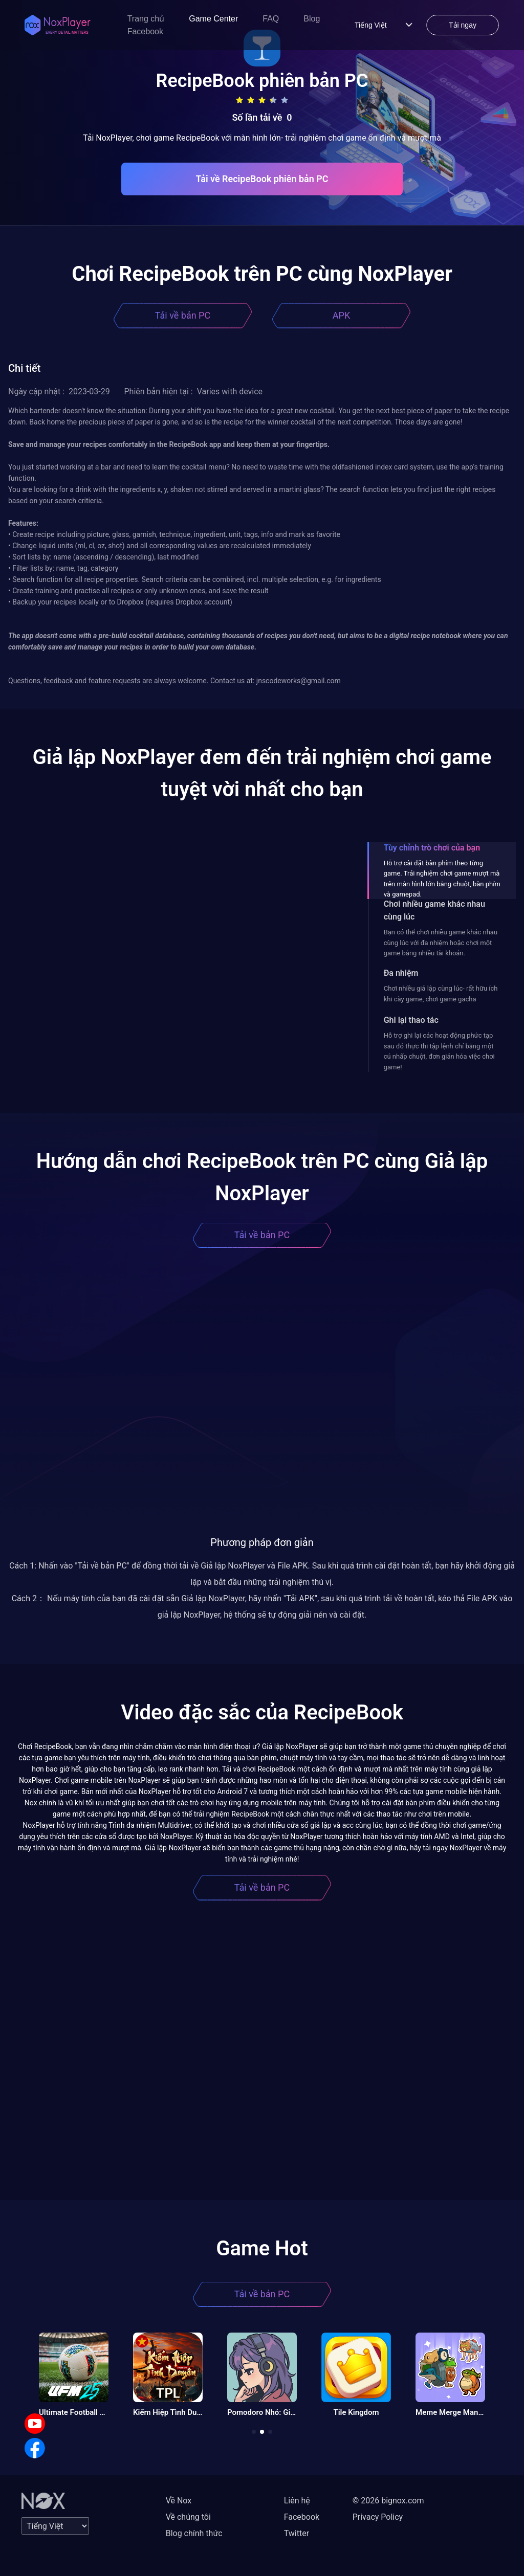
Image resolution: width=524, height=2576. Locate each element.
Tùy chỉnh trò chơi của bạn (432, 848)
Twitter (296, 2533)
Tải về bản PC (182, 315)
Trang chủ (146, 18)
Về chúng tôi (188, 2517)
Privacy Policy (378, 2517)
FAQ (271, 18)
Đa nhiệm (401, 973)
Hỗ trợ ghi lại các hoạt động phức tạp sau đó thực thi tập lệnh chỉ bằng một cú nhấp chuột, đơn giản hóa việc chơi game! (439, 1051)
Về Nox (179, 2500)
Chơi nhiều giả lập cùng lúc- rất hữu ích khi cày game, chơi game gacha (441, 993)
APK (341, 315)
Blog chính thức (194, 2533)
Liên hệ (297, 2500)
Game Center (213, 18)
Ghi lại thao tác (411, 1020)
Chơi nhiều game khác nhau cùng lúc (434, 910)
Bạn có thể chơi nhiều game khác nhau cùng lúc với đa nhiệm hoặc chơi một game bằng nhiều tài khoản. (440, 942)
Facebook (145, 31)
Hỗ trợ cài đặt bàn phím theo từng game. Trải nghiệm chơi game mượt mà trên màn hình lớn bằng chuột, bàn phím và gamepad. (442, 878)
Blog (311, 18)
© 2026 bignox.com (388, 2500)
